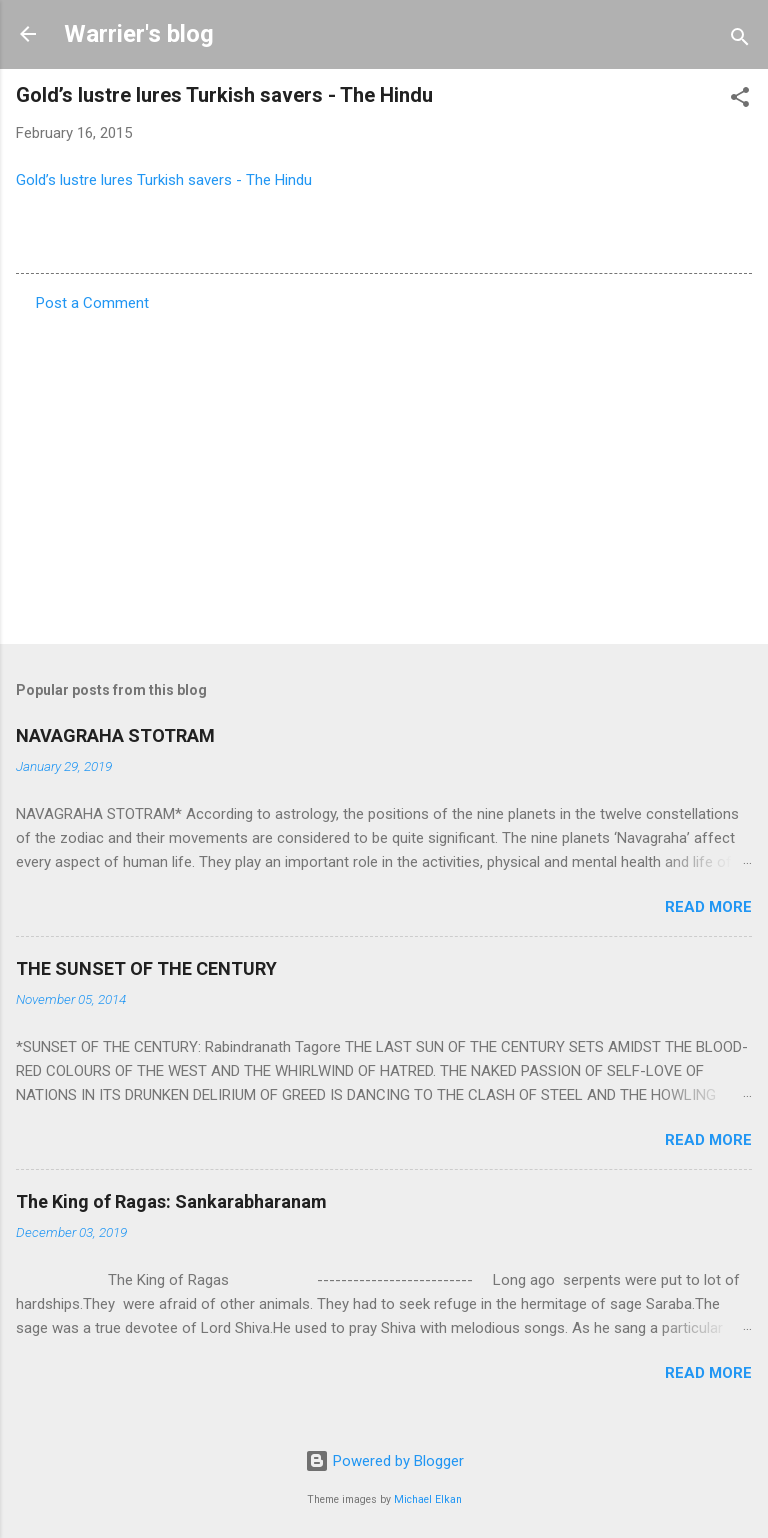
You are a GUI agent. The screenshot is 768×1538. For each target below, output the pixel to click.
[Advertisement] (384, 472)
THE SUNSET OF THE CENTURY (146, 968)
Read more (708, 907)
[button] (740, 100)
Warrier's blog (139, 34)
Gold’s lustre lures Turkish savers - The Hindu (164, 180)
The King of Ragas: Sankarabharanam (171, 1201)
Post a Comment (92, 303)
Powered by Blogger (384, 1461)
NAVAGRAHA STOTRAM (115, 735)
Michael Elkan (428, 1499)
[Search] (740, 40)
